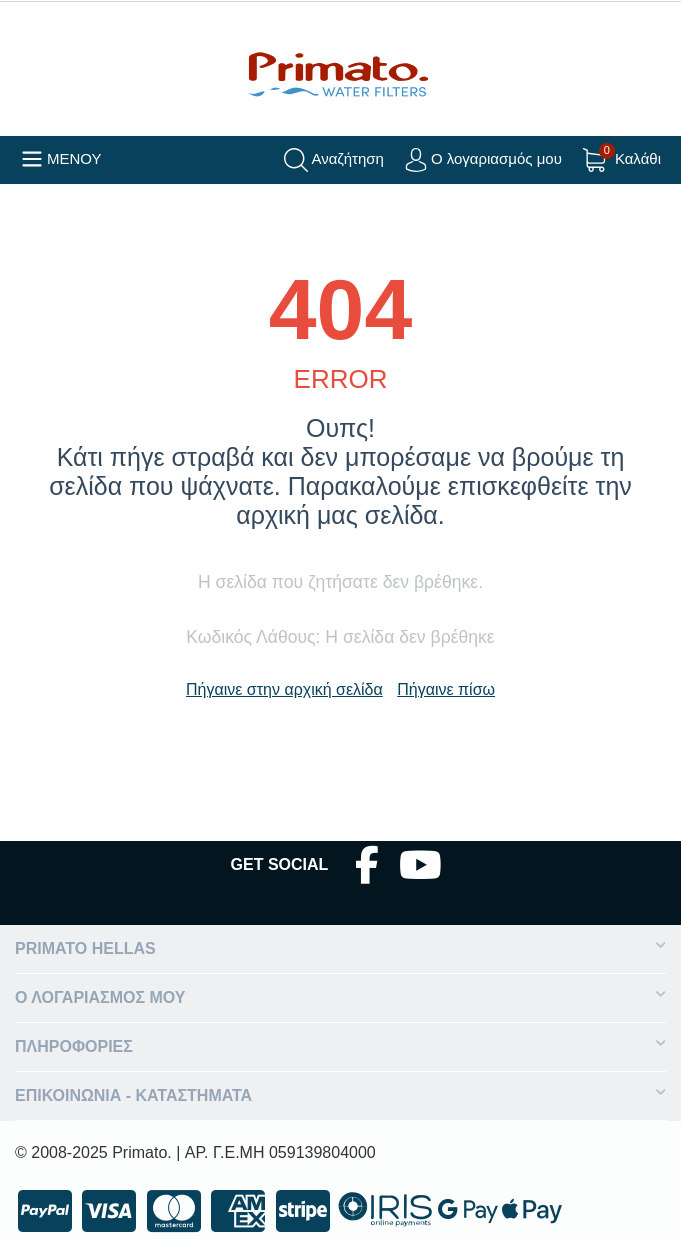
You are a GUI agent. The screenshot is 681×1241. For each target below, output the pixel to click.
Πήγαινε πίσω (446, 689)
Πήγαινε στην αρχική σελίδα (284, 689)
